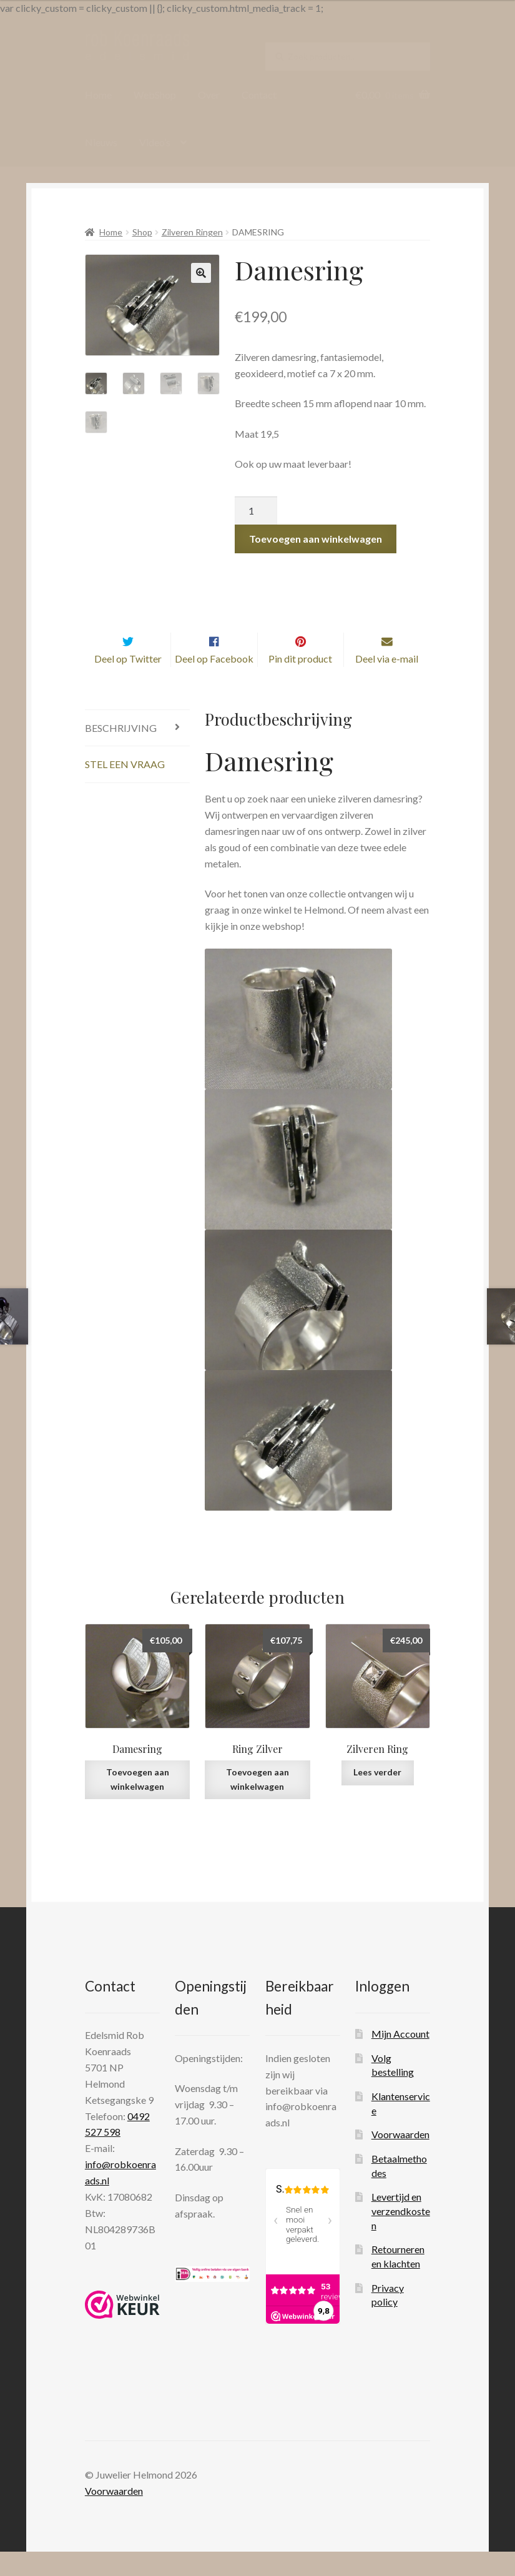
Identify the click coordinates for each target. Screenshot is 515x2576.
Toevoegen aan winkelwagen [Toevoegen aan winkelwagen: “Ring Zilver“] (257, 1804)
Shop (142, 232)
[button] (201, 273)
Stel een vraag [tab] (125, 789)
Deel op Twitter (128, 683)
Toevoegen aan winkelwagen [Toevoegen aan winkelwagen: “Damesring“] (137, 1804)
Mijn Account (400, 2058)
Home (98, 95)
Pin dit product (300, 683)
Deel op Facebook (214, 683)
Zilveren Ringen (192, 232)
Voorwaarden (400, 2159)
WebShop (155, 95)
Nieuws (101, 142)
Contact (259, 95)
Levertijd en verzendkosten (400, 2235)
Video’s (154, 142)
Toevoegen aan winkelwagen (315, 539)
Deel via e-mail (386, 683)
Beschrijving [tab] (121, 752)
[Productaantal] (256, 510)
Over (209, 95)
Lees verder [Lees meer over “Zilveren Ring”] (377, 1797)
